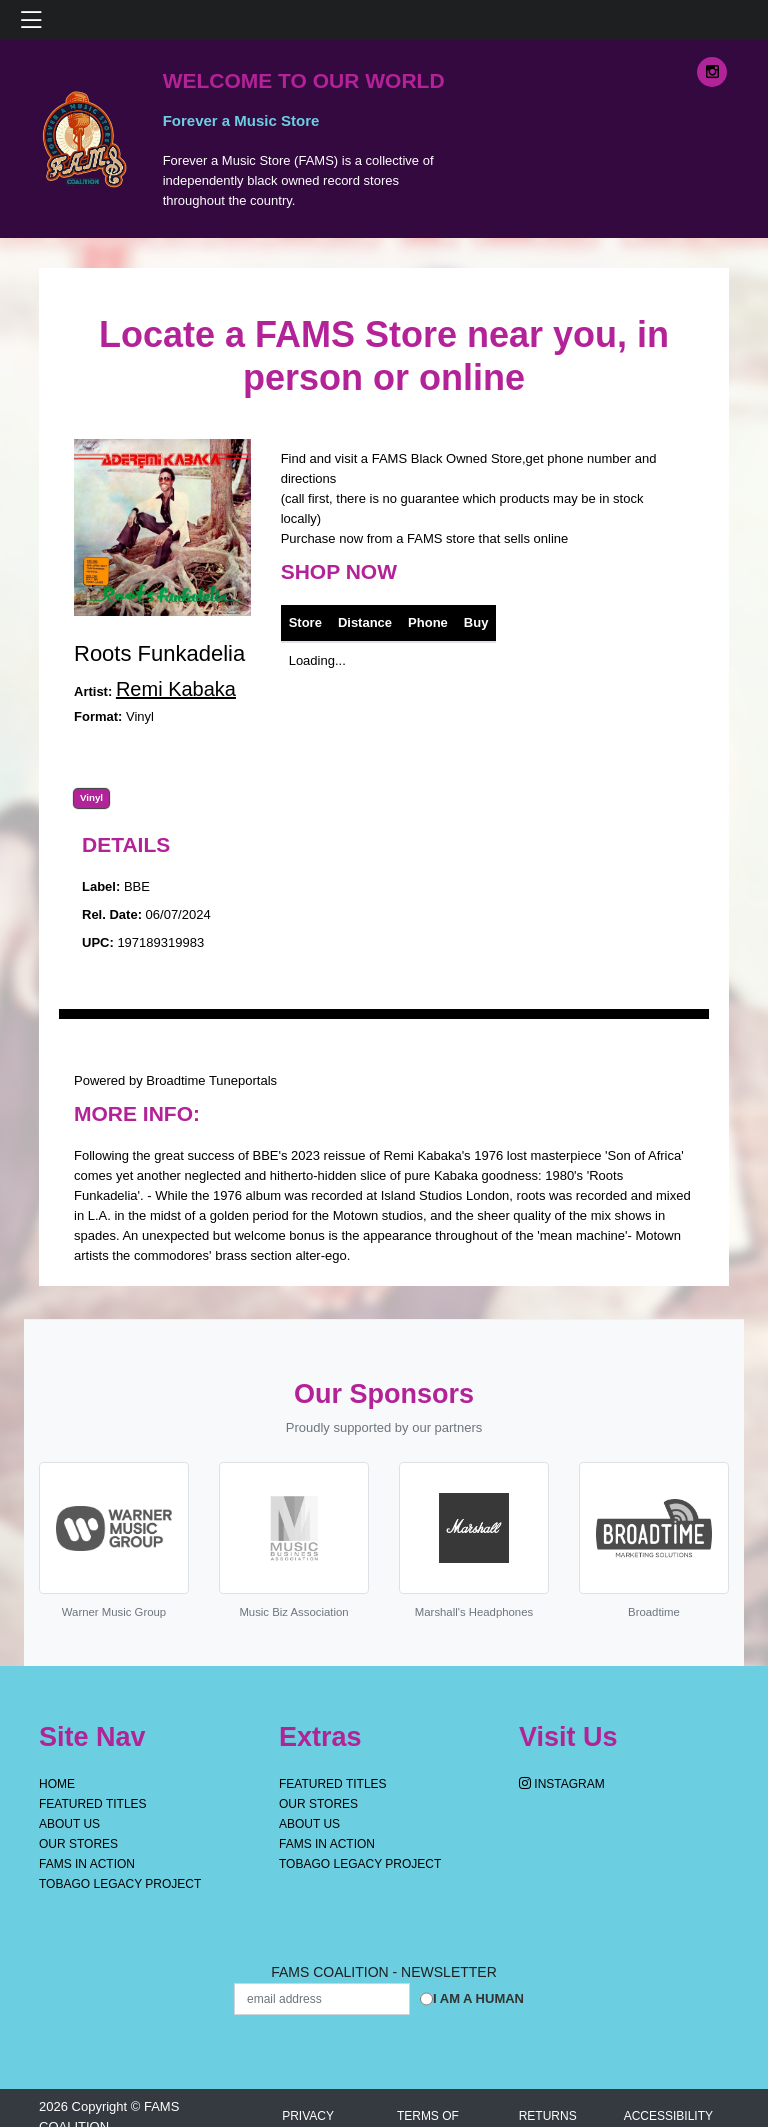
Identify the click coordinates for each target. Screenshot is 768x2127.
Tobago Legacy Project (120, 1884)
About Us (69, 1824)
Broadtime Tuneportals (211, 1080)
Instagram (562, 1784)
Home (57, 1784)
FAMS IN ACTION (87, 1864)
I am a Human (478, 1998)
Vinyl (91, 798)
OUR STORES (78, 1844)
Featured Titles (93, 1804)
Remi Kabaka (176, 689)
